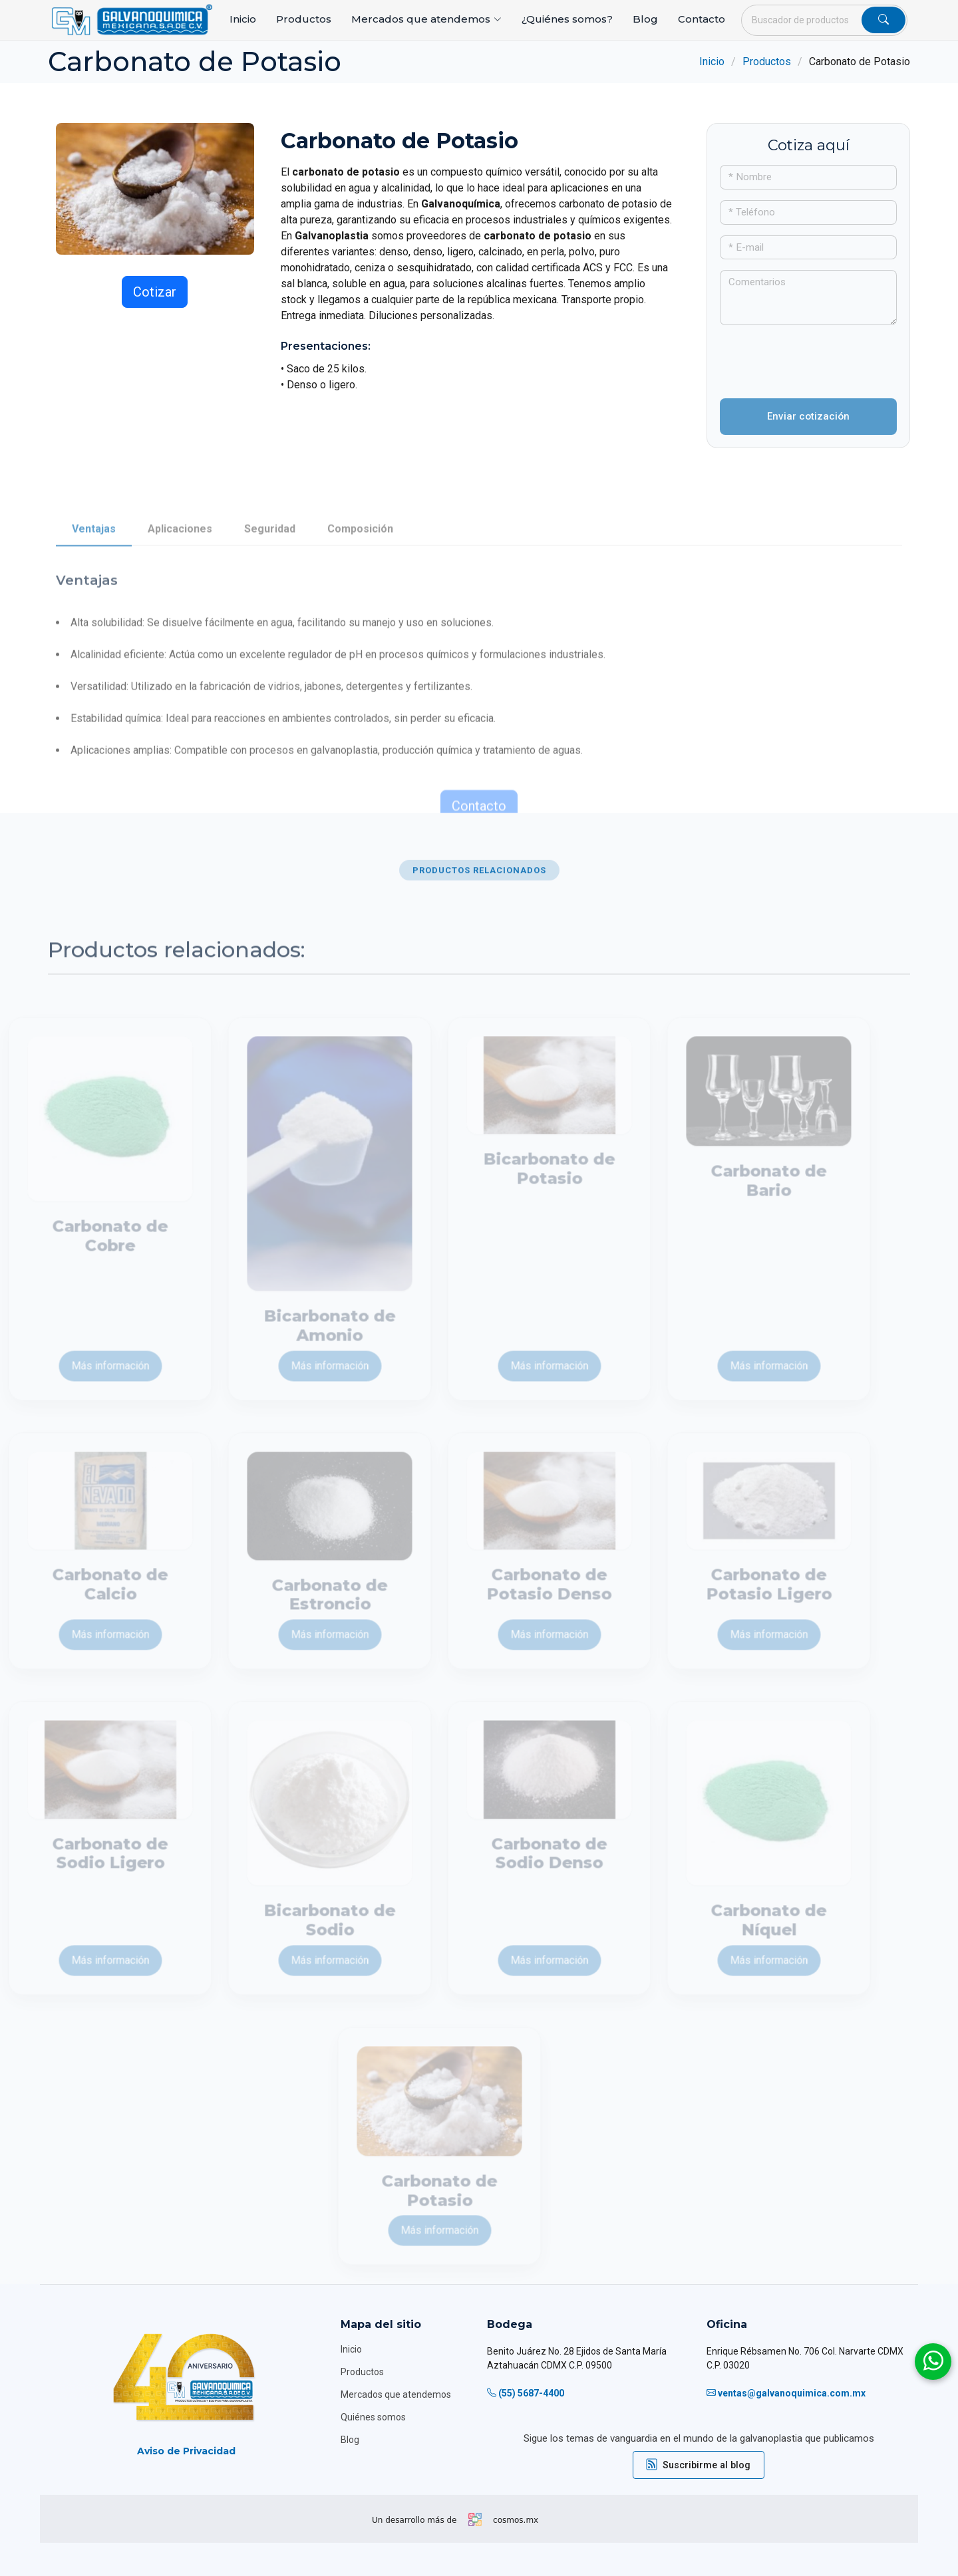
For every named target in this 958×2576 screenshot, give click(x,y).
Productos (303, 19)
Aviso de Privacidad (186, 2451)
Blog (645, 19)
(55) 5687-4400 (531, 2393)
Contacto (701, 19)
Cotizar (154, 292)
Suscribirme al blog (698, 2465)
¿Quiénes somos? (567, 19)
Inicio (243, 19)
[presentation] (798, 356)
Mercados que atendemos (396, 2394)
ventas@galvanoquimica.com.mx (792, 2393)
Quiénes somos (373, 2417)
